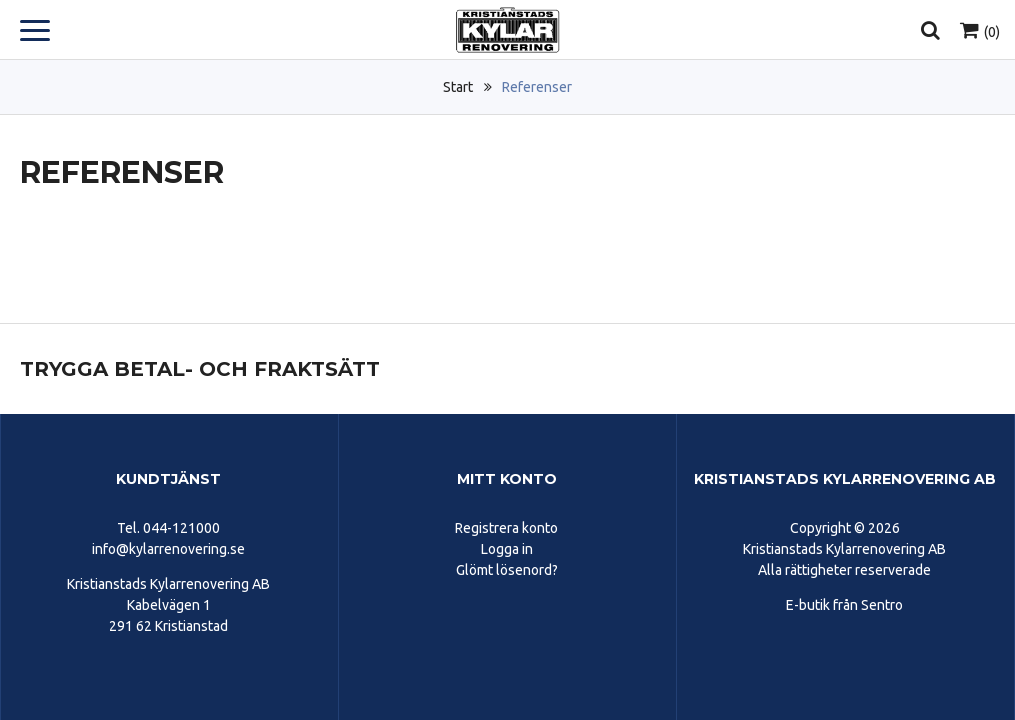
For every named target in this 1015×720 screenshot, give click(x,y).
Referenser (537, 87)
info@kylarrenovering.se (168, 549)
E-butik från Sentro (844, 605)
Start (458, 87)
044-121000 (181, 528)
